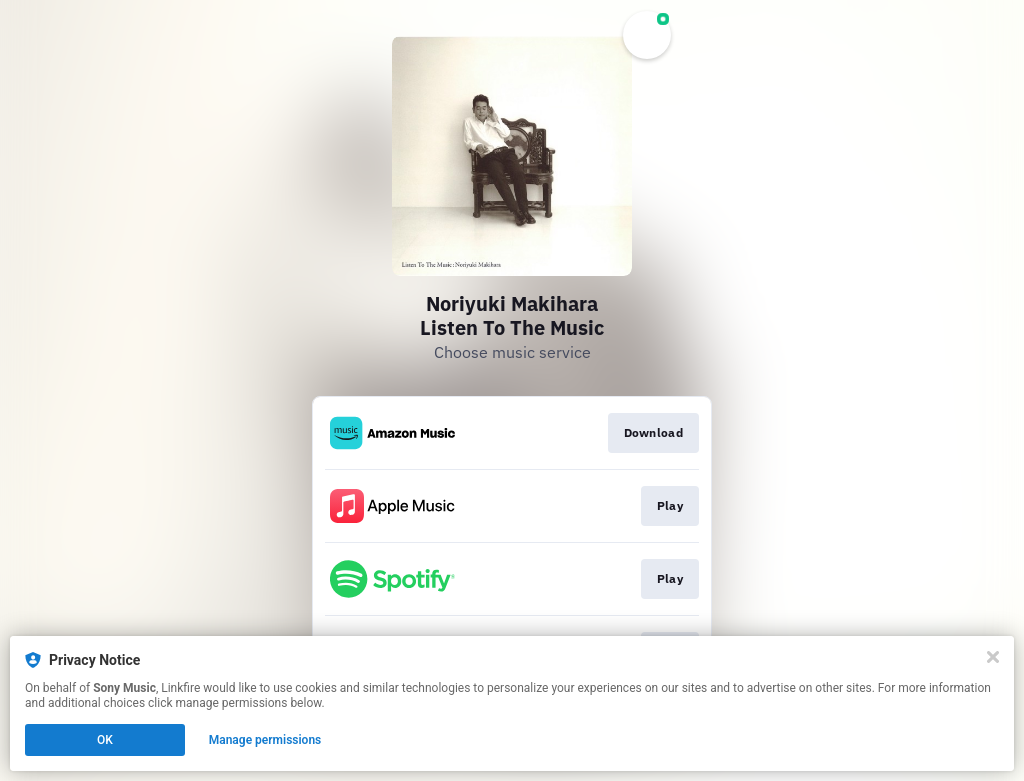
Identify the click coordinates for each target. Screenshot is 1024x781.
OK (105, 740)
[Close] (993, 657)
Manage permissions (265, 740)
